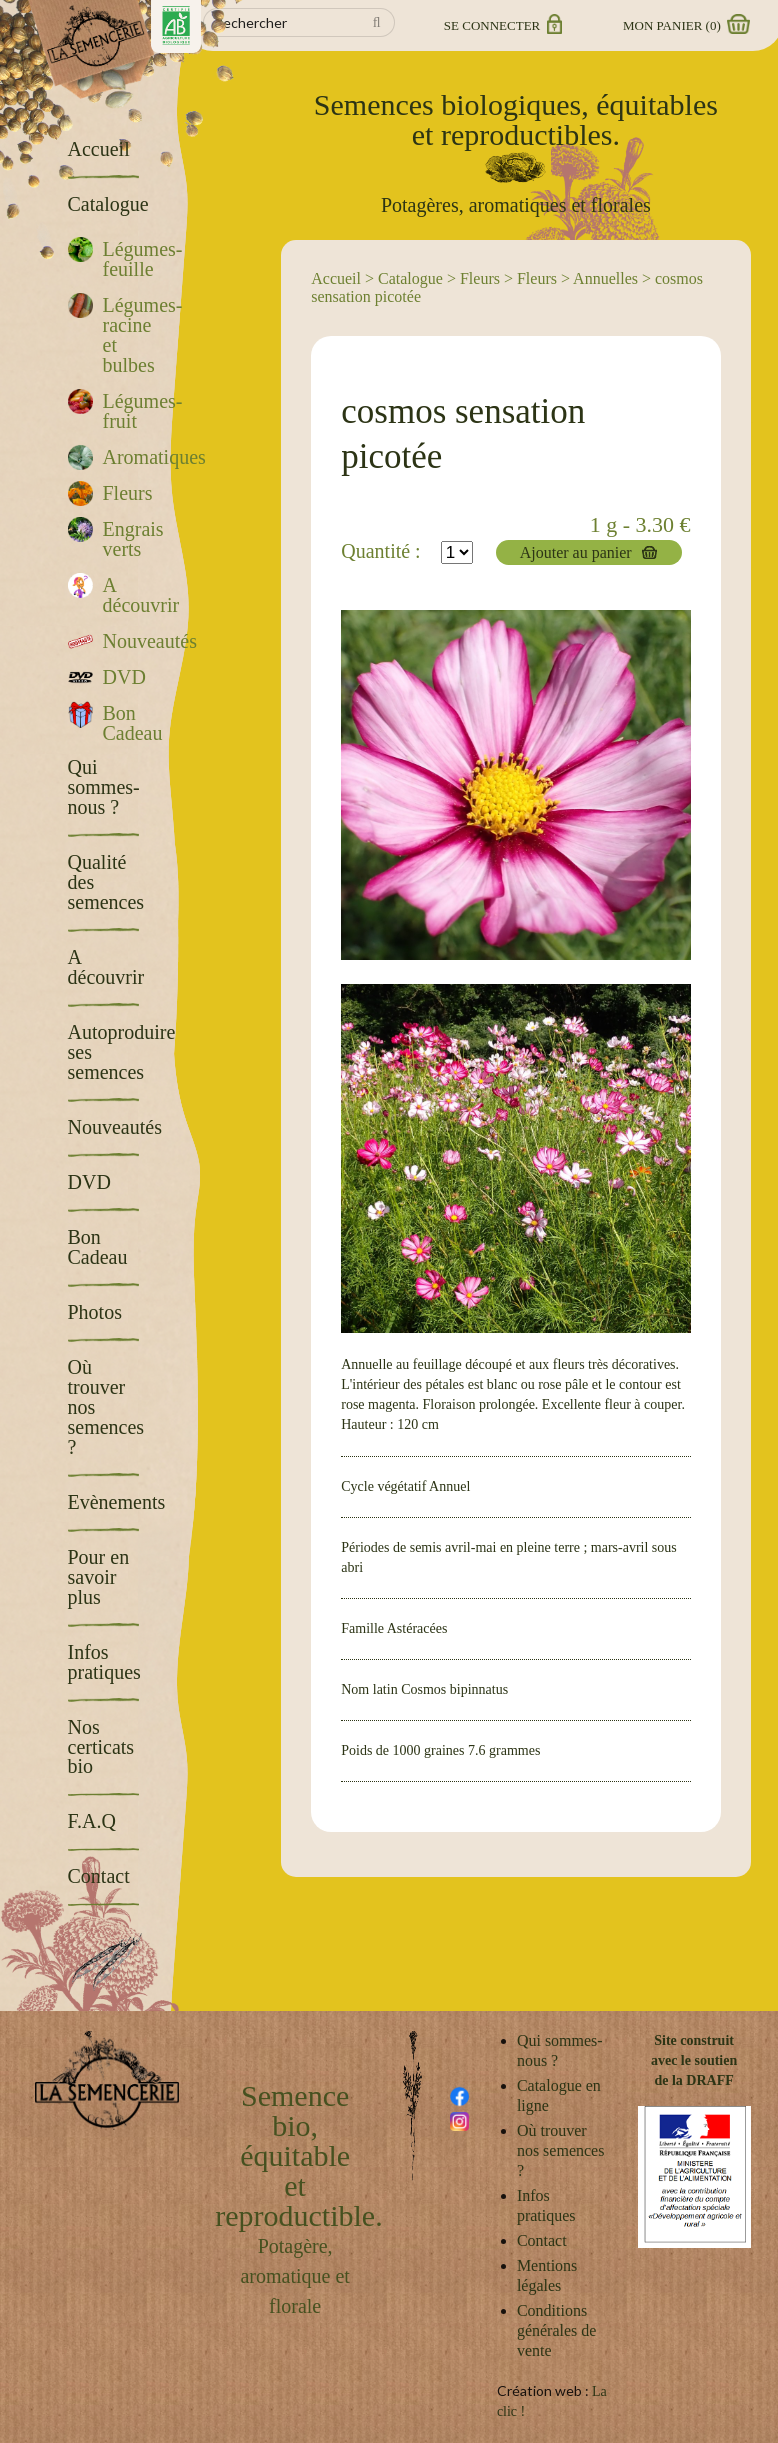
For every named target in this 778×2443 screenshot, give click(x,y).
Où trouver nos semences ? (561, 2150)
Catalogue (410, 278)
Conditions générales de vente (557, 2330)
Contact (542, 2240)
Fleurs (480, 278)
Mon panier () (685, 25)
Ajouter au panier (576, 552)
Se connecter (501, 25)
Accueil (336, 278)
